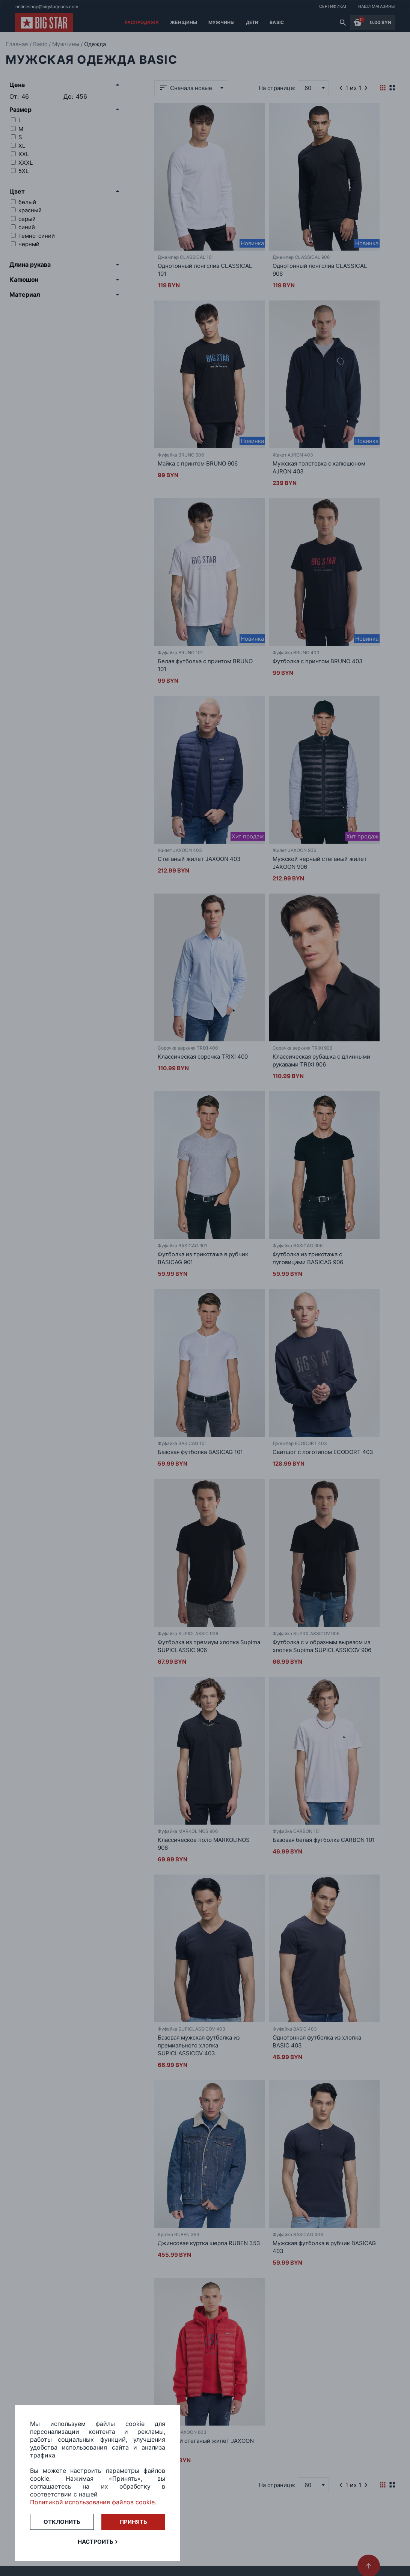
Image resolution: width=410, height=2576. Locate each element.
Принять (133, 2521)
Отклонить (62, 2521)
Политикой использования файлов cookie (92, 2502)
